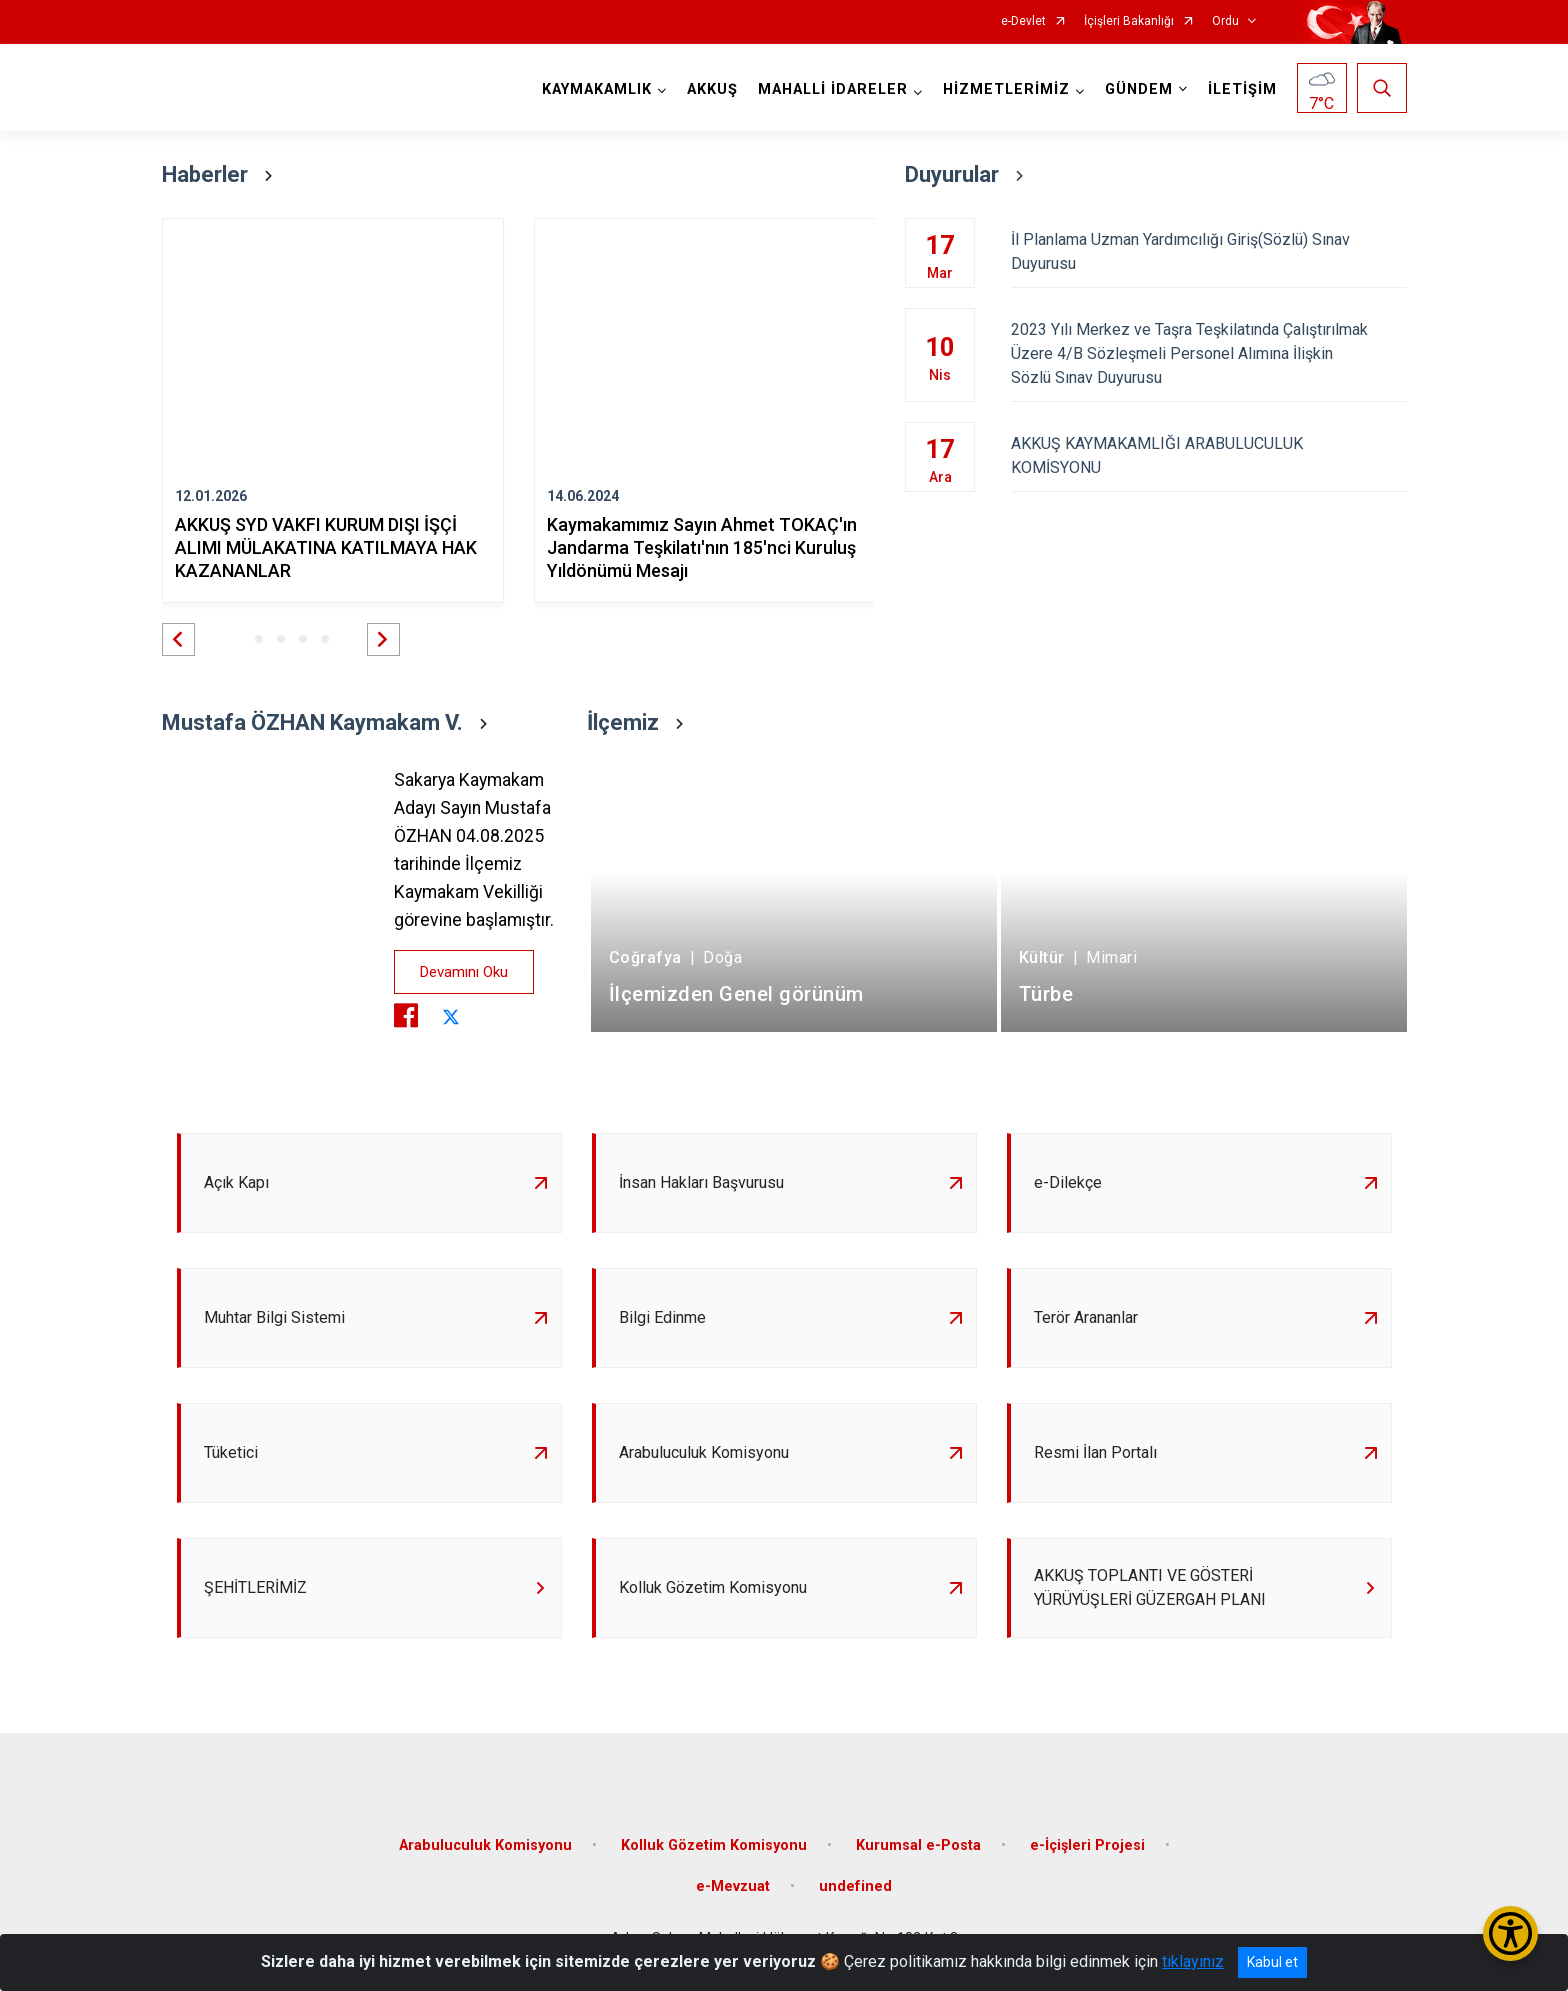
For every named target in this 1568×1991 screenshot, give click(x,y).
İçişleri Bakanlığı (1129, 21)
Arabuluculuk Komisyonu (485, 1845)
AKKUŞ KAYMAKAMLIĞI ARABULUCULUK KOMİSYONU (1208, 455)
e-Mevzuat (733, 1886)
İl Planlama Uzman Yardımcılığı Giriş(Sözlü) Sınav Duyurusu (1208, 251)
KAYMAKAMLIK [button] (597, 89)
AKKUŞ (712, 89)
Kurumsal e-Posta (918, 1845)
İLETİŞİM (1242, 89)
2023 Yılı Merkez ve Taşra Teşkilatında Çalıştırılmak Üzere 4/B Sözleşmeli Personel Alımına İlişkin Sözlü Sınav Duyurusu (1208, 353)
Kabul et (1272, 1962)
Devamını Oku (464, 972)
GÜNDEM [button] (1139, 89)
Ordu (1225, 21)
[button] (178, 639)
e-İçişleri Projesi (1087, 1845)
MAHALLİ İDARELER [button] (833, 89)
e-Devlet (1023, 21)
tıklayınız (1193, 1961)
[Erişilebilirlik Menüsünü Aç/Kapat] (1510, 1933)
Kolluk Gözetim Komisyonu (714, 1845)
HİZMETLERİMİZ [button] (1006, 89)
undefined (855, 1886)
